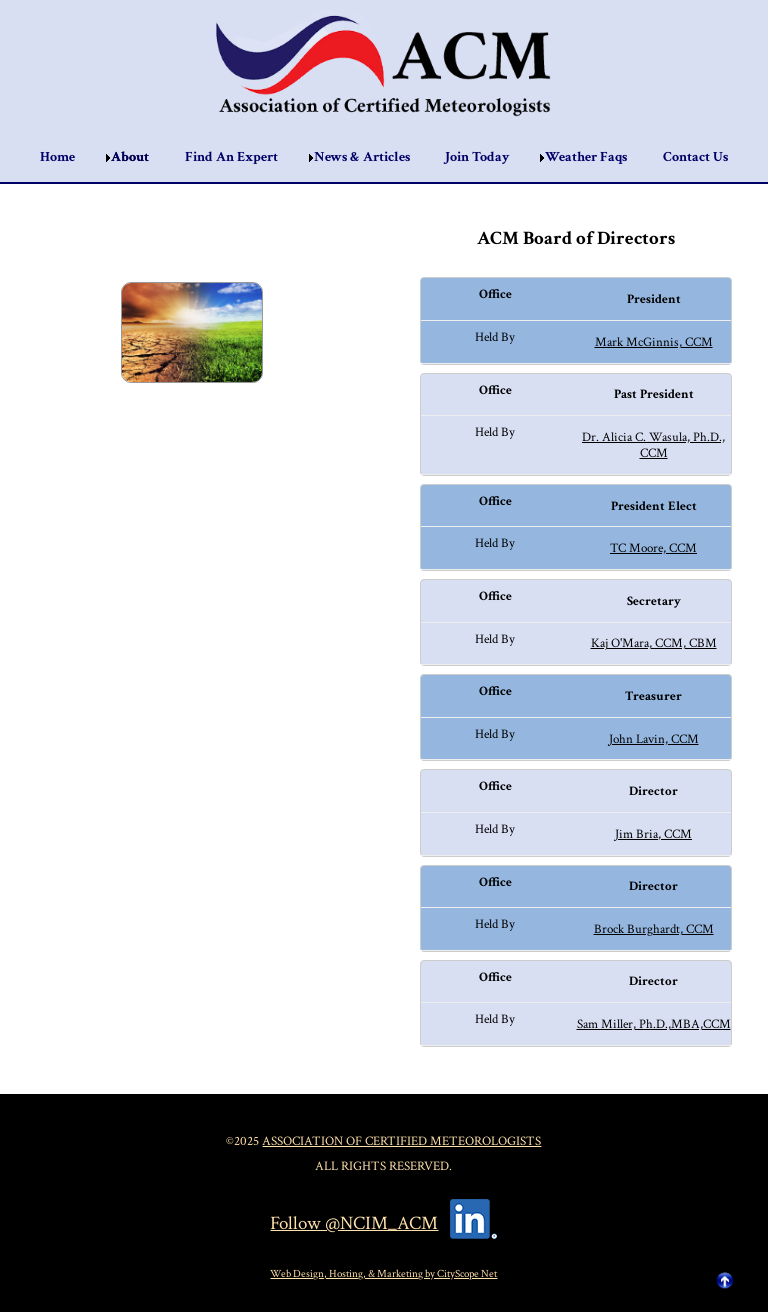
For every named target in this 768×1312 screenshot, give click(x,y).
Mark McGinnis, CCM (654, 342)
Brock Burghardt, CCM (654, 929)
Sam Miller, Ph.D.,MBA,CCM (654, 1024)
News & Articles (362, 157)
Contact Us (695, 157)
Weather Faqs (586, 157)
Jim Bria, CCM (653, 834)
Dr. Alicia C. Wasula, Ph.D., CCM (653, 445)
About (130, 157)
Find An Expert (231, 157)
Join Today (477, 157)
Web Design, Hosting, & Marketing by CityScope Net (383, 1273)
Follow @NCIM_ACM (354, 1223)
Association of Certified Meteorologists (401, 1141)
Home (57, 157)
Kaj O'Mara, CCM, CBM (654, 643)
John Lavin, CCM (654, 739)
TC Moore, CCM (653, 548)
